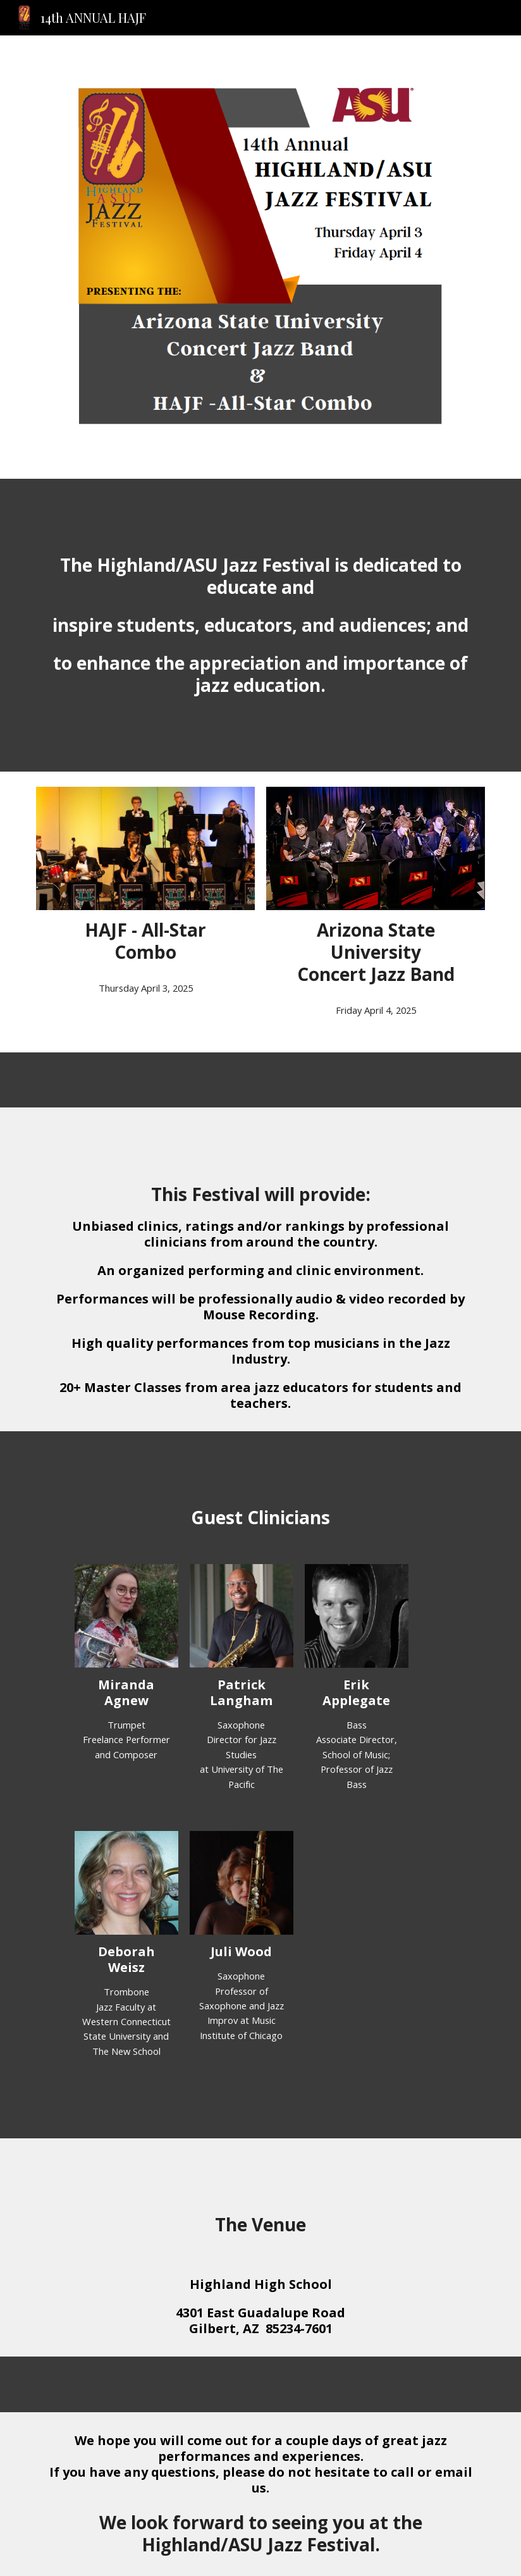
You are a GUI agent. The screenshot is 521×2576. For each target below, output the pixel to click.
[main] (260, 625)
